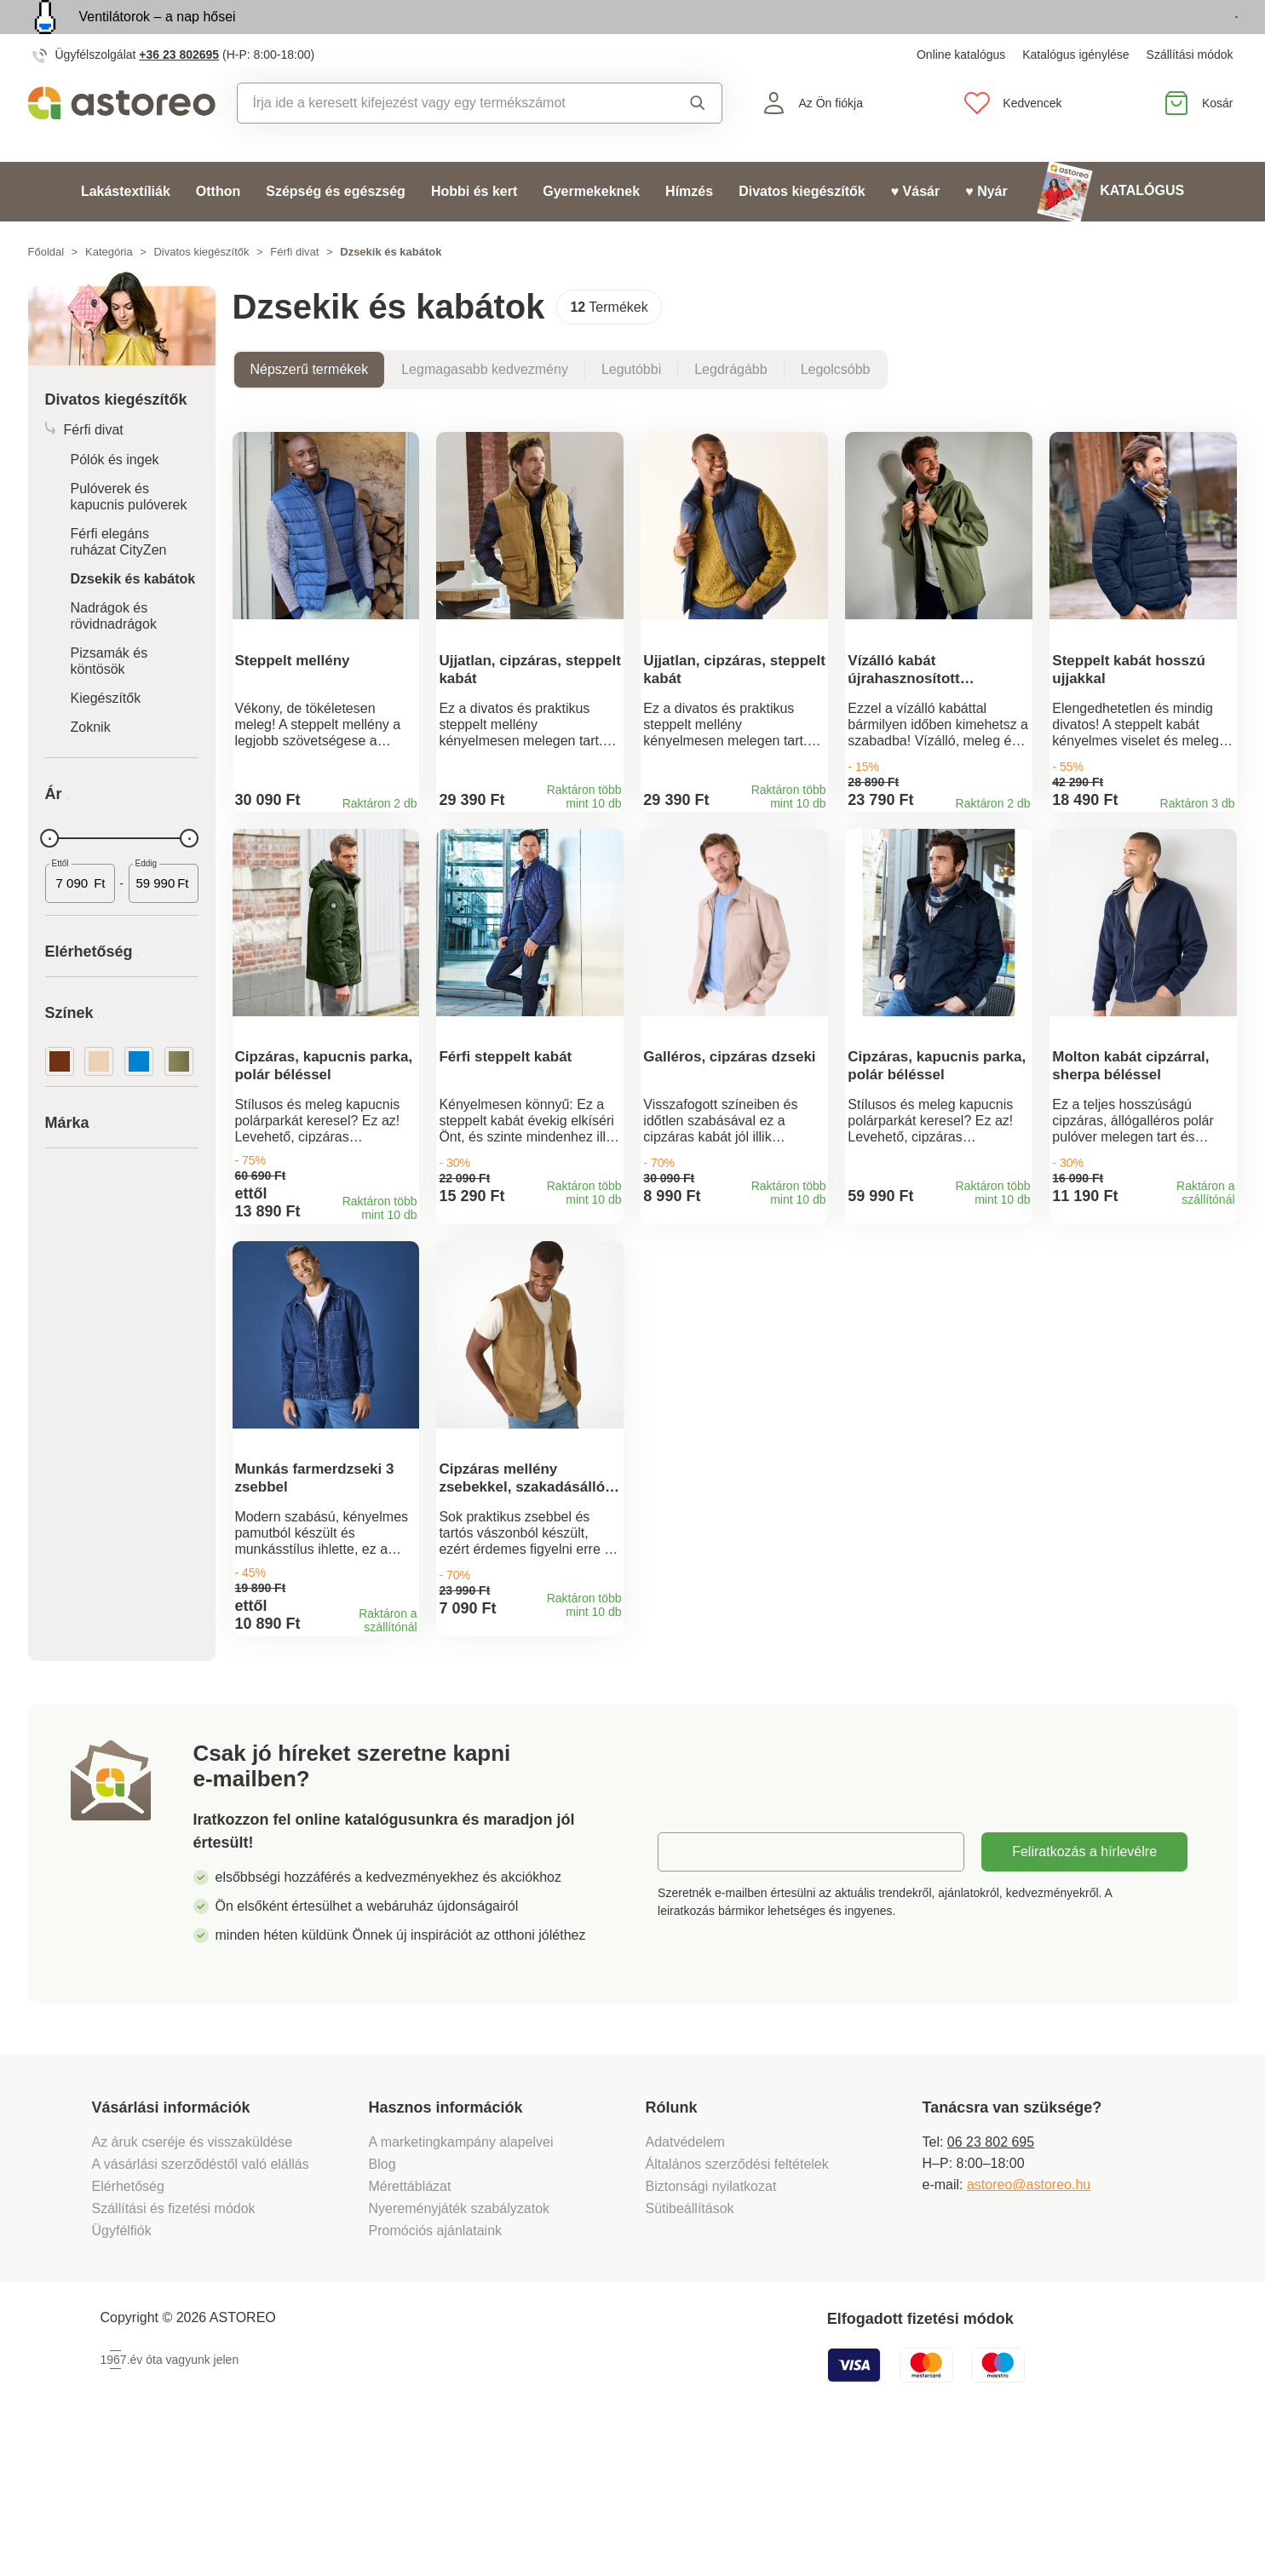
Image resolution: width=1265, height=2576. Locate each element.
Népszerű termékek (309, 408)
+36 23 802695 (179, 94)
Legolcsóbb (836, 408)
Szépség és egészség (335, 230)
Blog (382, 2298)
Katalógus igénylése (1075, 94)
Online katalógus (961, 94)
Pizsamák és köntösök (109, 700)
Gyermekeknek (591, 230)
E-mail (689, 1985)
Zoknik (91, 766)
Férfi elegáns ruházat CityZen (119, 581)
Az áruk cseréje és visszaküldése (192, 2275)
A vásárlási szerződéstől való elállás (200, 2298)
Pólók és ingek (115, 499)
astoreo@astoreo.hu (1028, 2318)
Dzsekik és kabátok (133, 618)
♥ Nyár (986, 230)
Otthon (218, 230)
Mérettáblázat (410, 2320)
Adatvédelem (685, 2275)
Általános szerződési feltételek (737, 2298)
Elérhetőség (128, 2320)
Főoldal (46, 291)
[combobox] (443, 142)
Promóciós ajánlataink (436, 2364)
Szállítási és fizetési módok (176, 2342)
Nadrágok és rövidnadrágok (114, 655)
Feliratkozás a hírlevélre (1084, 1985)
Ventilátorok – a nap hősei (157, 36)
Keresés (697, 142)
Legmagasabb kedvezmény (484, 408)
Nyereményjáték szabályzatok (459, 2342)
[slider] (50, 877)
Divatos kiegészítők (802, 230)
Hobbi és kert (474, 230)
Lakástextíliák (125, 230)
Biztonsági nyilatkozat (711, 2320)
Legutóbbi (631, 408)
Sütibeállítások (690, 2342)
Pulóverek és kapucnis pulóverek (129, 535)
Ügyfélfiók (122, 2364)
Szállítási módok (1190, 94)
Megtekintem (1140, 37)
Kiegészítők (106, 737)
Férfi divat (294, 291)
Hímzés (689, 230)
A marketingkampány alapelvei (461, 2275)
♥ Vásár (915, 230)
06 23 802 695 (990, 2275)
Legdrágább (730, 408)
